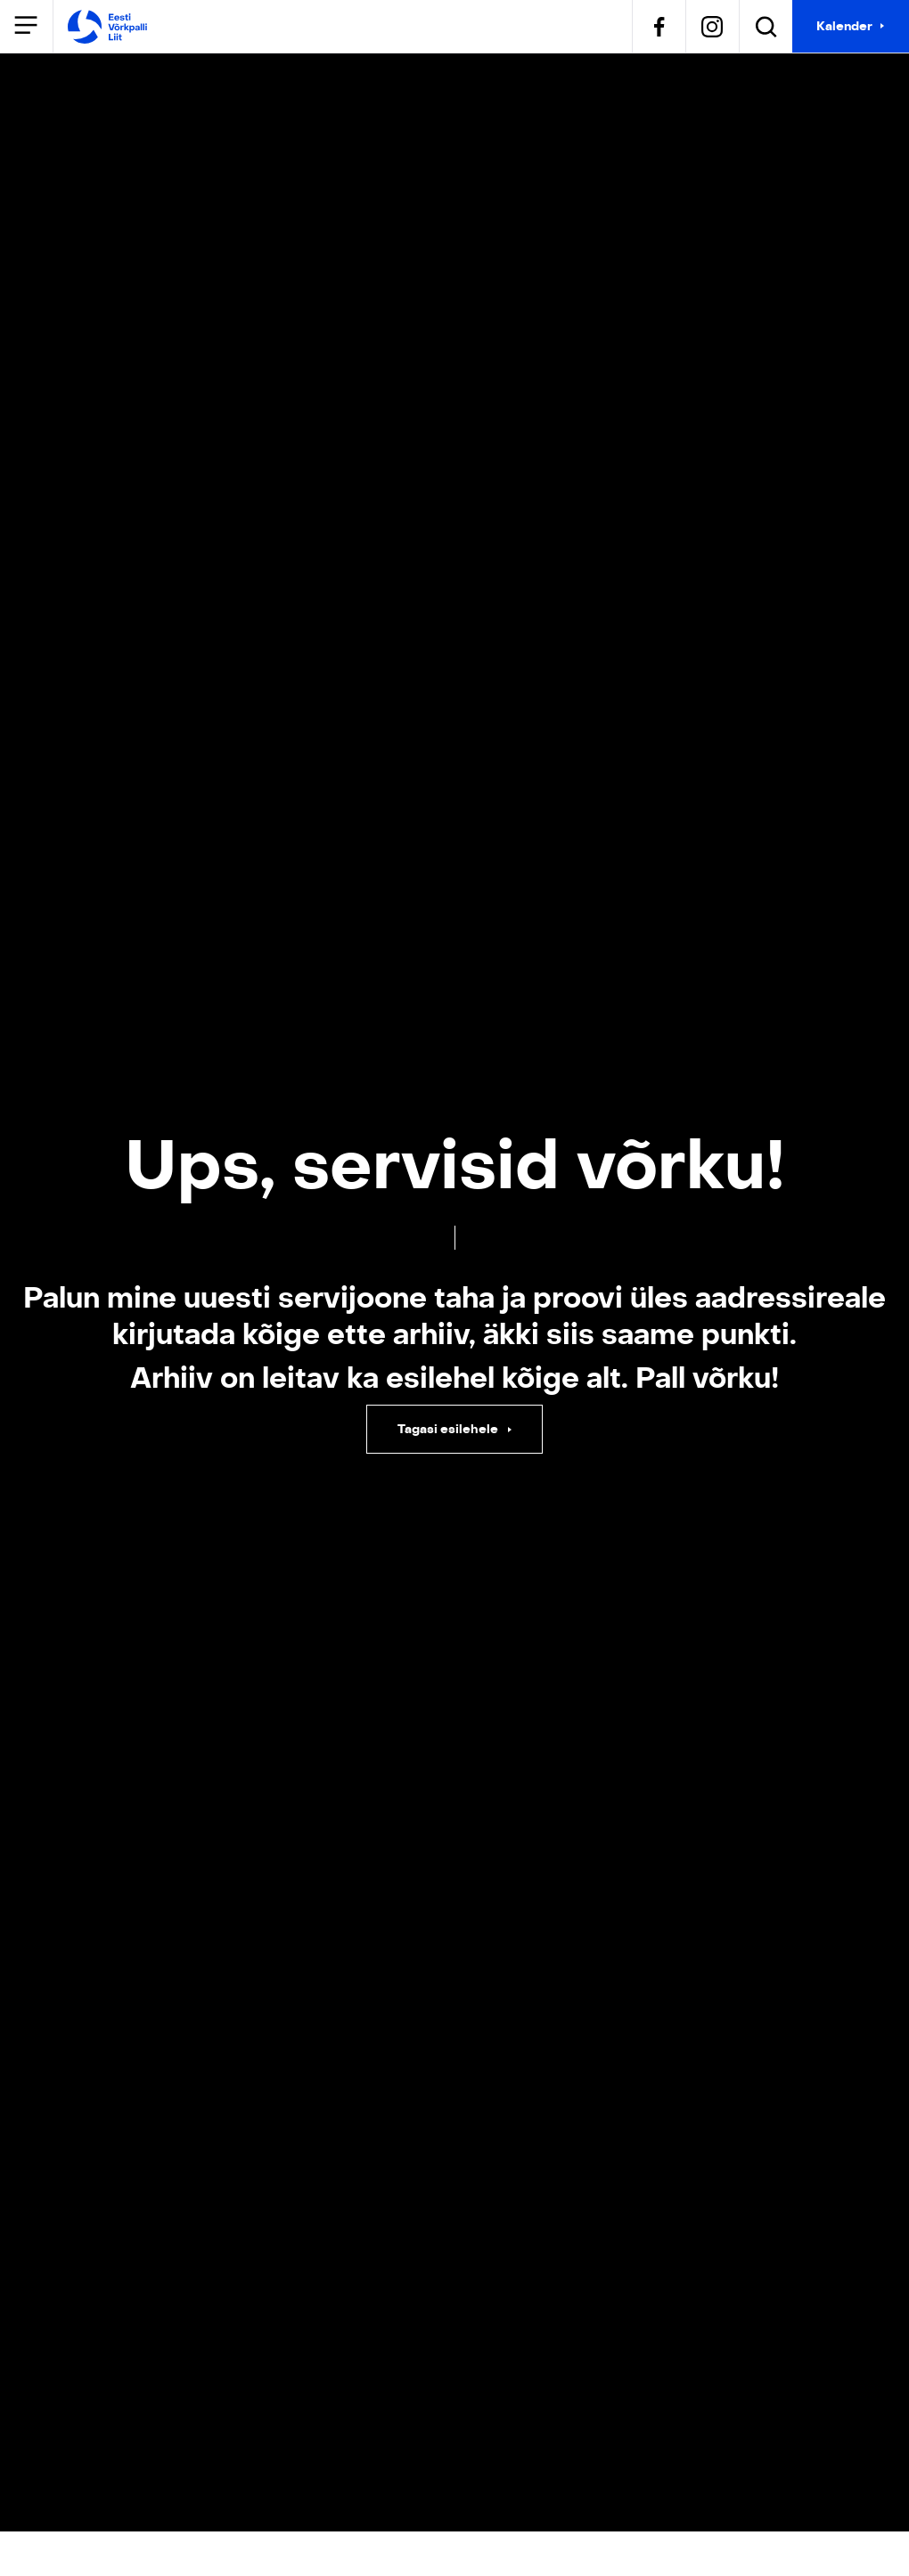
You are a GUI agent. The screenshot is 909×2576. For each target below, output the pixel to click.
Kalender (844, 26)
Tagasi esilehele (449, 1429)
